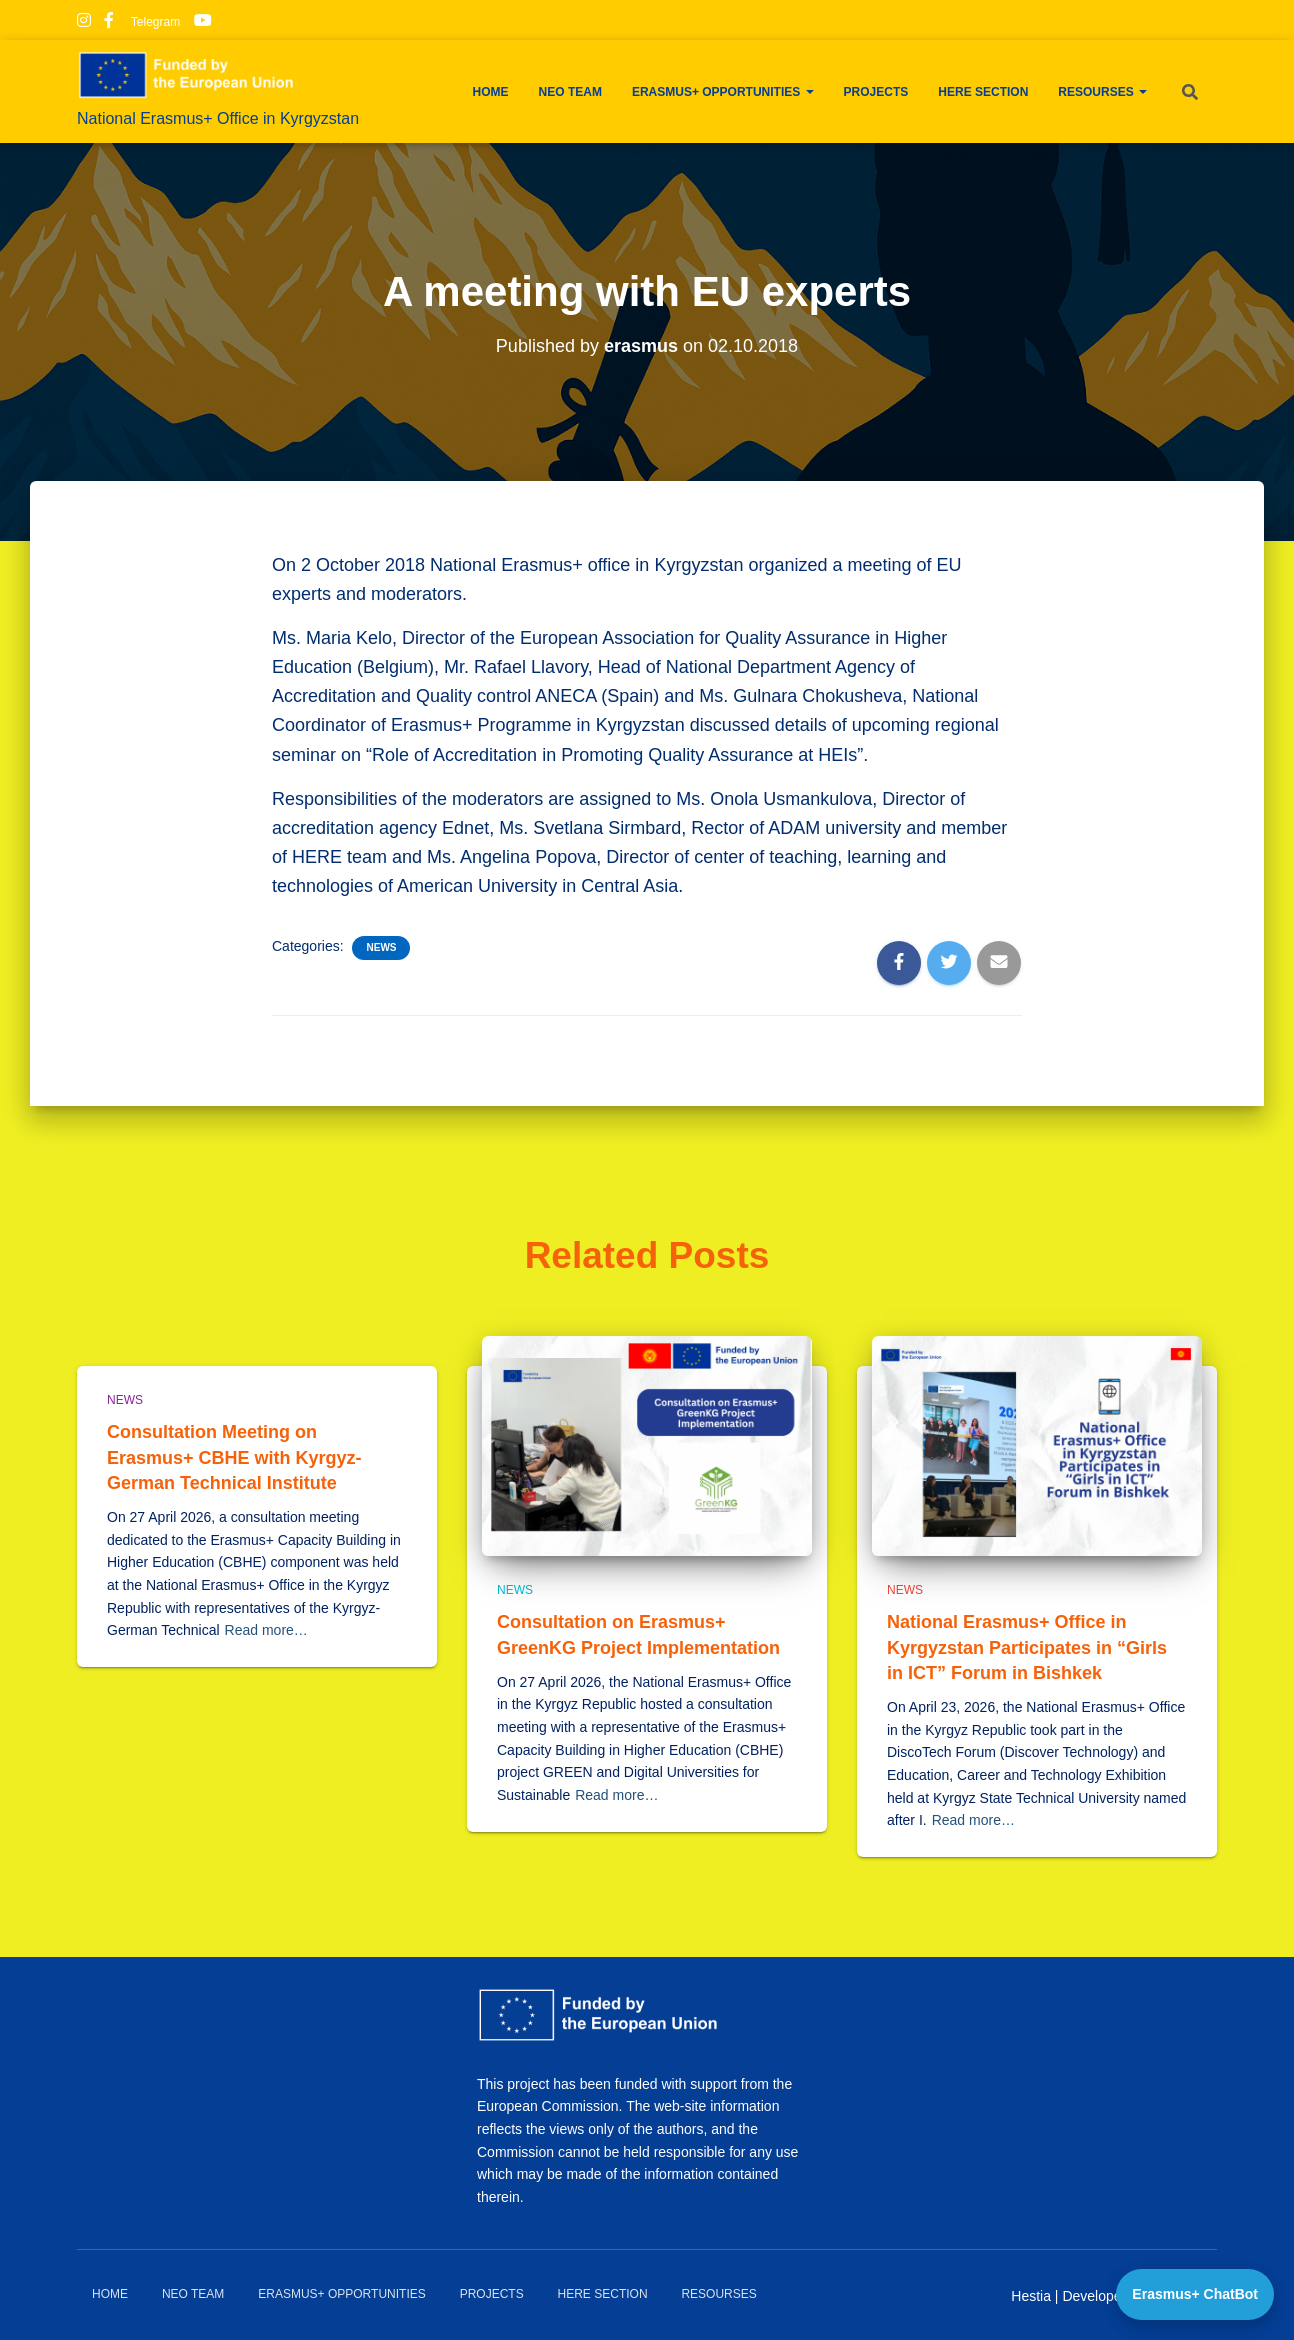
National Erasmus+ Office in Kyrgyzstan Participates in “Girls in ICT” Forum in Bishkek (1027, 1647)
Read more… (266, 1630)
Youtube (203, 23)
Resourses (1102, 92)
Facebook (109, 23)
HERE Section (983, 92)
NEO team (570, 92)
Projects (876, 92)
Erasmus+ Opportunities (723, 92)
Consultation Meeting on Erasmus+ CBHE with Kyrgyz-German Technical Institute (234, 1457)
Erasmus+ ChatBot (1195, 2294)
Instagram (84, 23)
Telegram (154, 22)
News (381, 947)
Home (491, 92)
